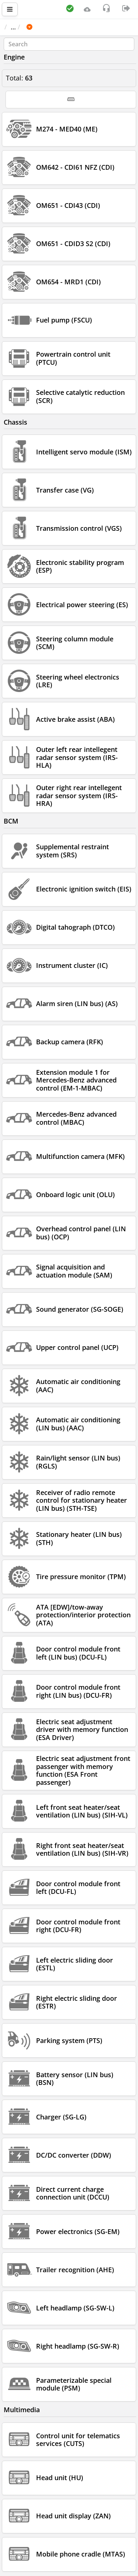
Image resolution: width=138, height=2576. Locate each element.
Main (16, 26)
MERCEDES (75, 26)
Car (44, 26)
